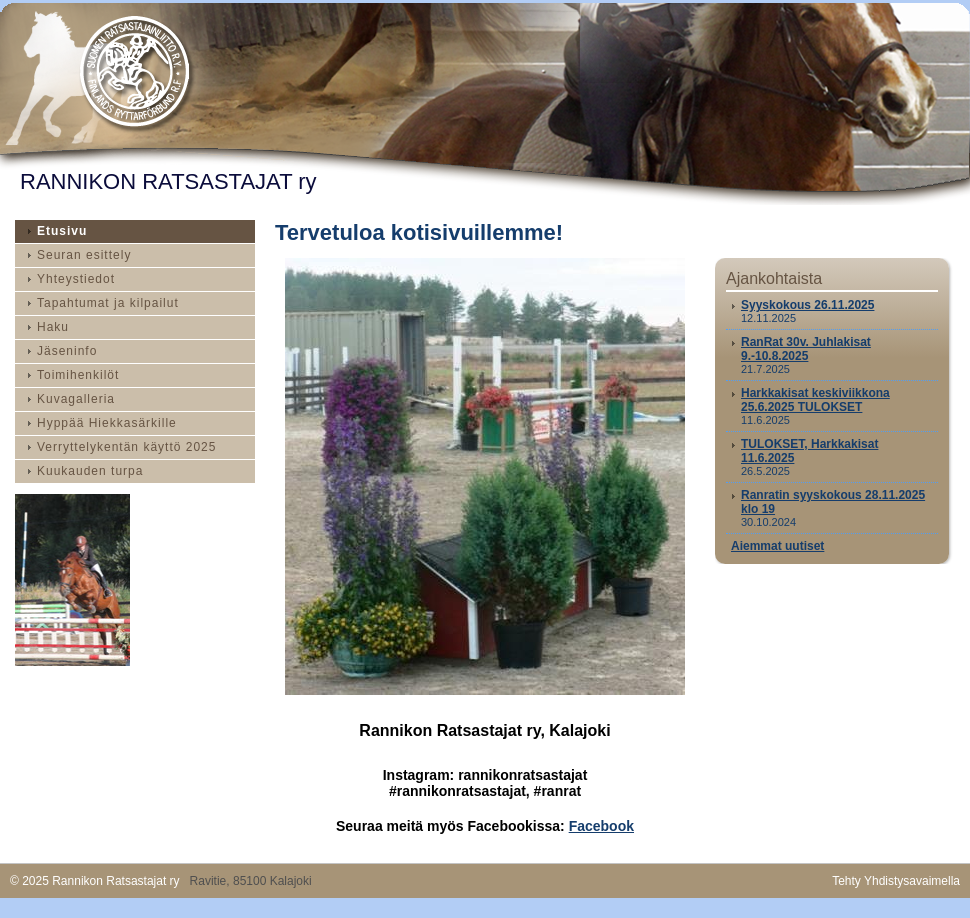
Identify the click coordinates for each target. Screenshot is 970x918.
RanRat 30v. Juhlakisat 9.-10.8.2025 (806, 349)
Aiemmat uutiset (777, 546)
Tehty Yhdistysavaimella (896, 881)
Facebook (601, 826)
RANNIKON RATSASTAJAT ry (168, 181)
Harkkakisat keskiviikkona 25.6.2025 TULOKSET (815, 400)
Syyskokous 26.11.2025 (807, 305)
